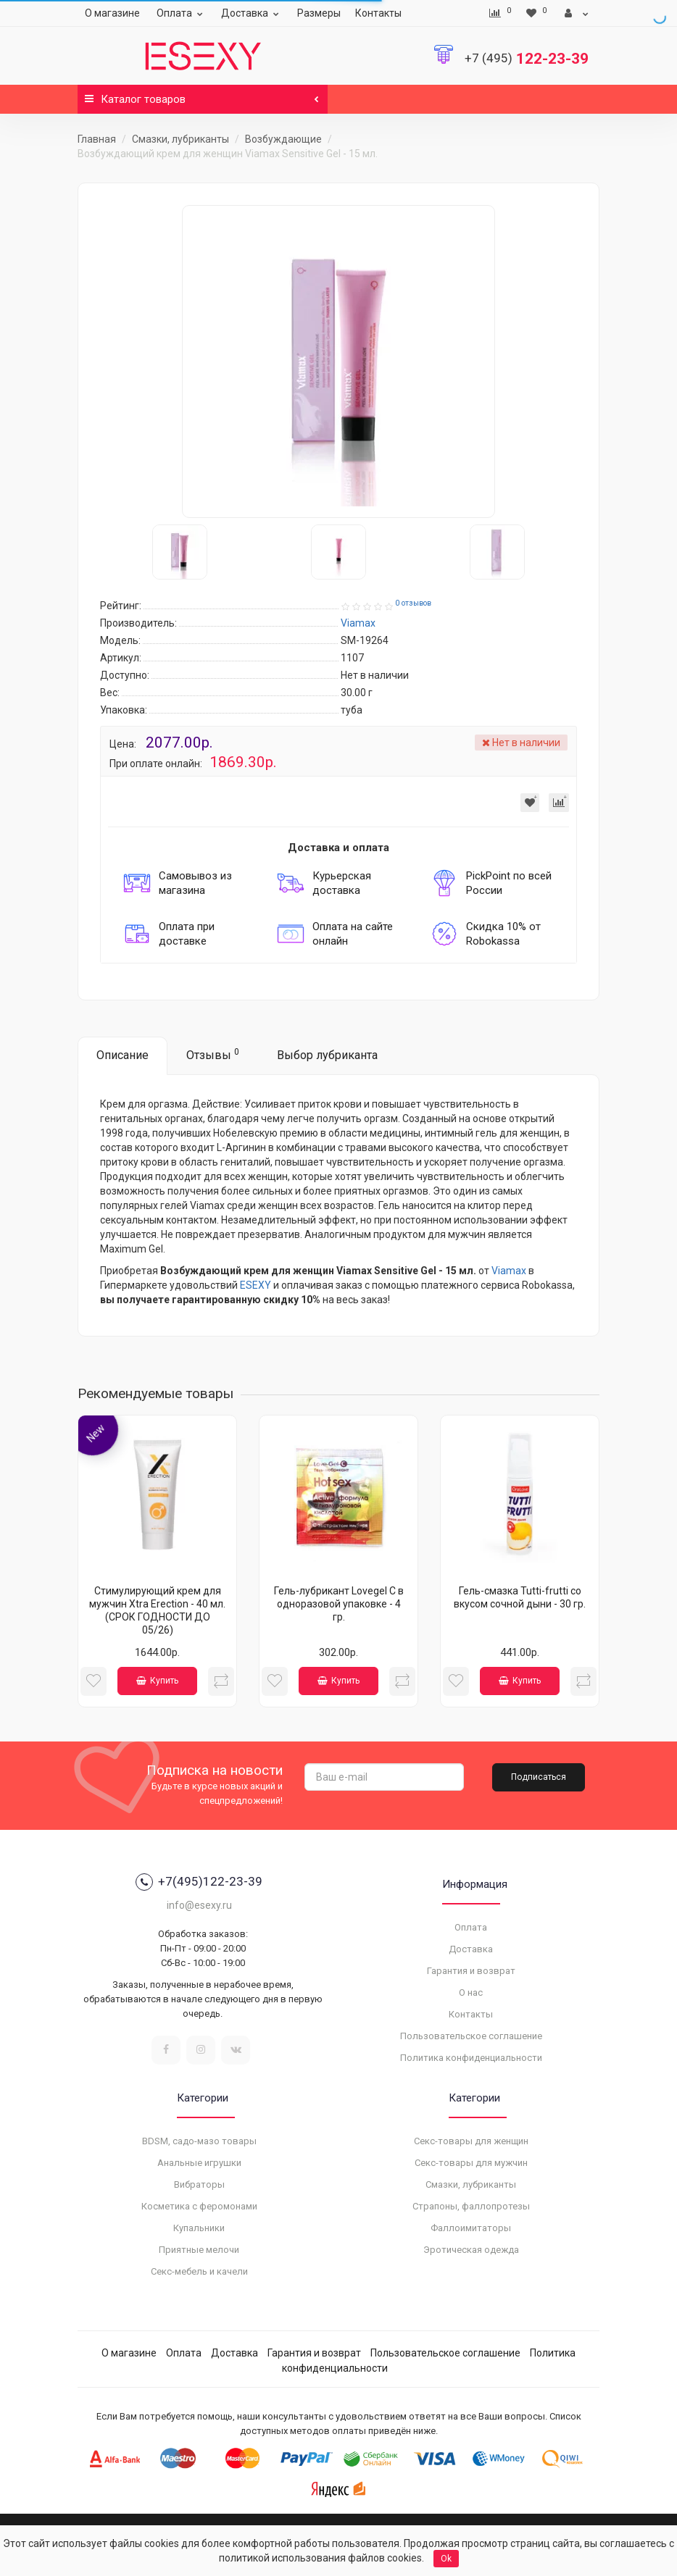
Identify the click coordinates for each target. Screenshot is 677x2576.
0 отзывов (413, 603)
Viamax (508, 1270)
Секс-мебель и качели (199, 2271)
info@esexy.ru (199, 1905)
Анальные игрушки (199, 2162)
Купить (157, 1681)
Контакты (378, 13)
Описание (122, 1055)
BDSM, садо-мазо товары (199, 2141)
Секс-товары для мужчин (471, 2162)
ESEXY (255, 1285)
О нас (471, 1992)
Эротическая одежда (471, 2249)
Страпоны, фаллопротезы (471, 2206)
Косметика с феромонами (199, 2206)
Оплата (182, 13)
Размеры (319, 13)
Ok (446, 2559)
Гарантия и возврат (471, 1970)
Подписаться (538, 1777)
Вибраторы (199, 2184)
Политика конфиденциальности (471, 2057)
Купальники (199, 2227)
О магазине (112, 13)
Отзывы (212, 1054)
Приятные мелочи (199, 2249)
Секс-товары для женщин (471, 2141)
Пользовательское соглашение (471, 2036)
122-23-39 (527, 58)
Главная (97, 139)
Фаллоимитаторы (471, 2227)
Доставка (252, 13)
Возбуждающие (283, 139)
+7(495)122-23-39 (199, 1882)
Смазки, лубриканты (180, 139)
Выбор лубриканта (327, 1055)
